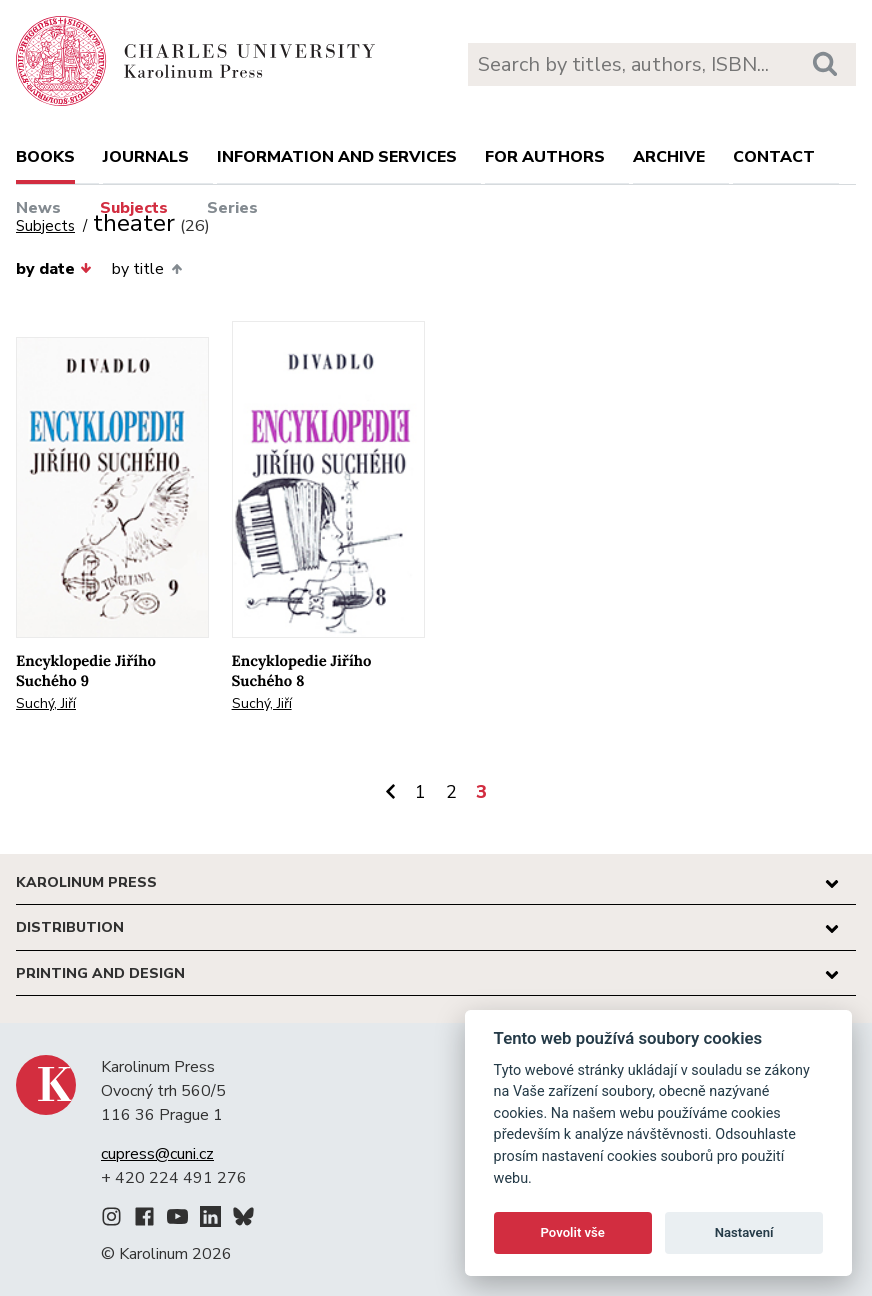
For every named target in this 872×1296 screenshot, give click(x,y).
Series (232, 208)
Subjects (134, 208)
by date (54, 269)
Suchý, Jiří (46, 703)
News (38, 208)
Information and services (337, 157)
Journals (146, 157)
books (45, 157)
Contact (774, 157)
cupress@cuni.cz (157, 1154)
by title (146, 269)
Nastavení (744, 1232)
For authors (545, 157)
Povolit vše (573, 1232)
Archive (669, 157)
